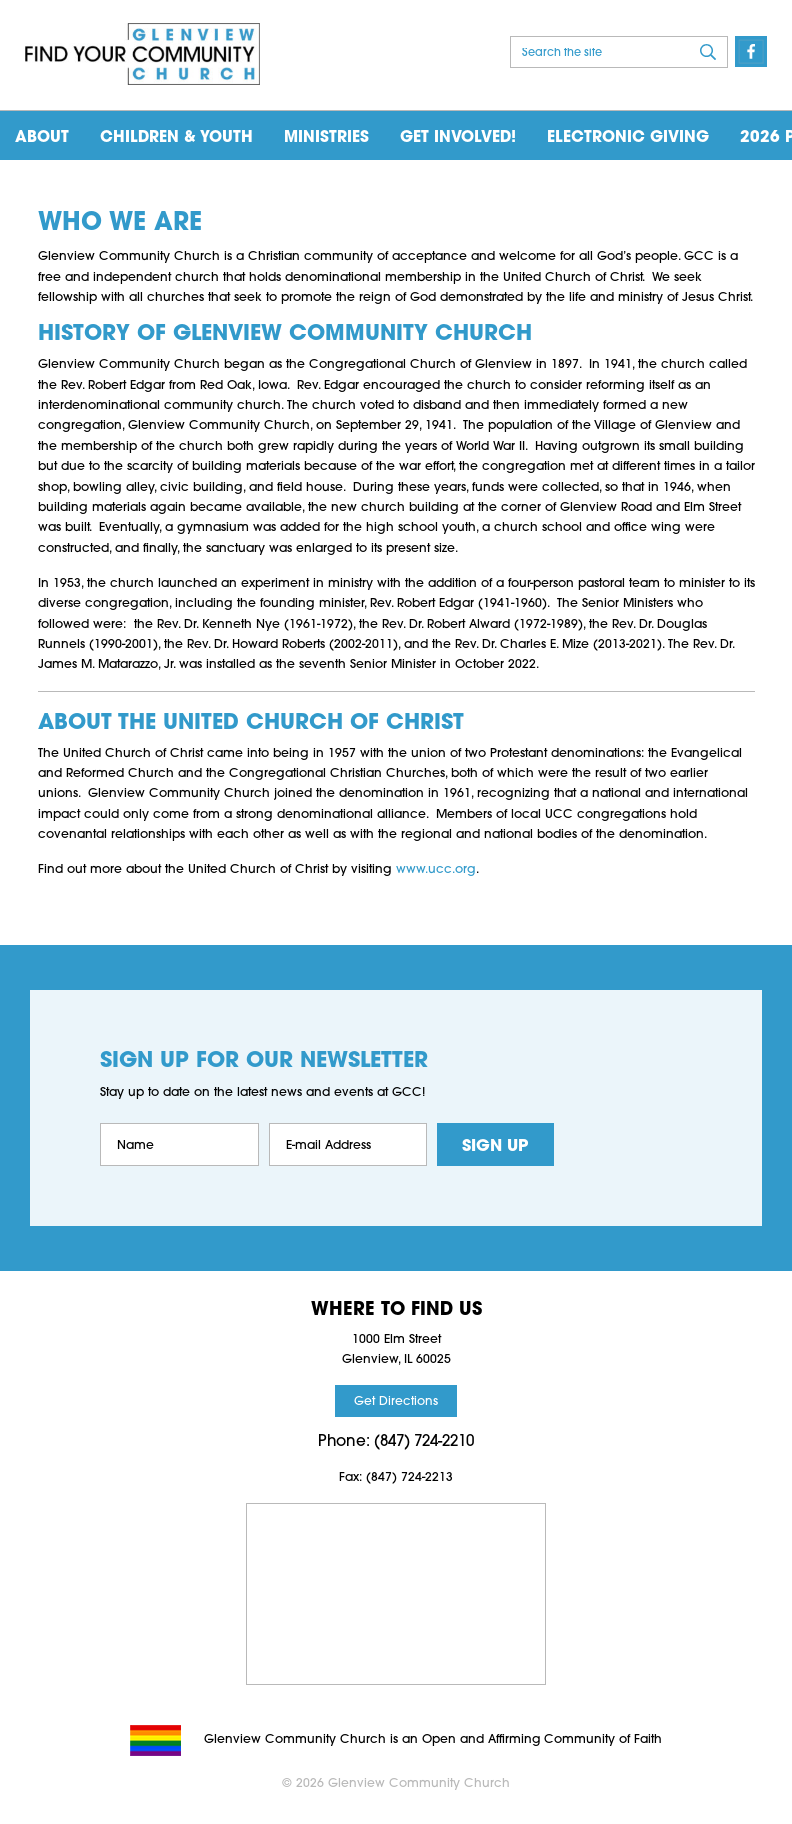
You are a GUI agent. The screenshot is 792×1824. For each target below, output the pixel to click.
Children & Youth (176, 138)
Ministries (326, 138)
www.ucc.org (436, 870)
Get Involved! (458, 138)
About (42, 138)
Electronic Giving (628, 138)
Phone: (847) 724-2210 (396, 1442)
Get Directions (396, 1402)
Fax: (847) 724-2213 (396, 1478)
